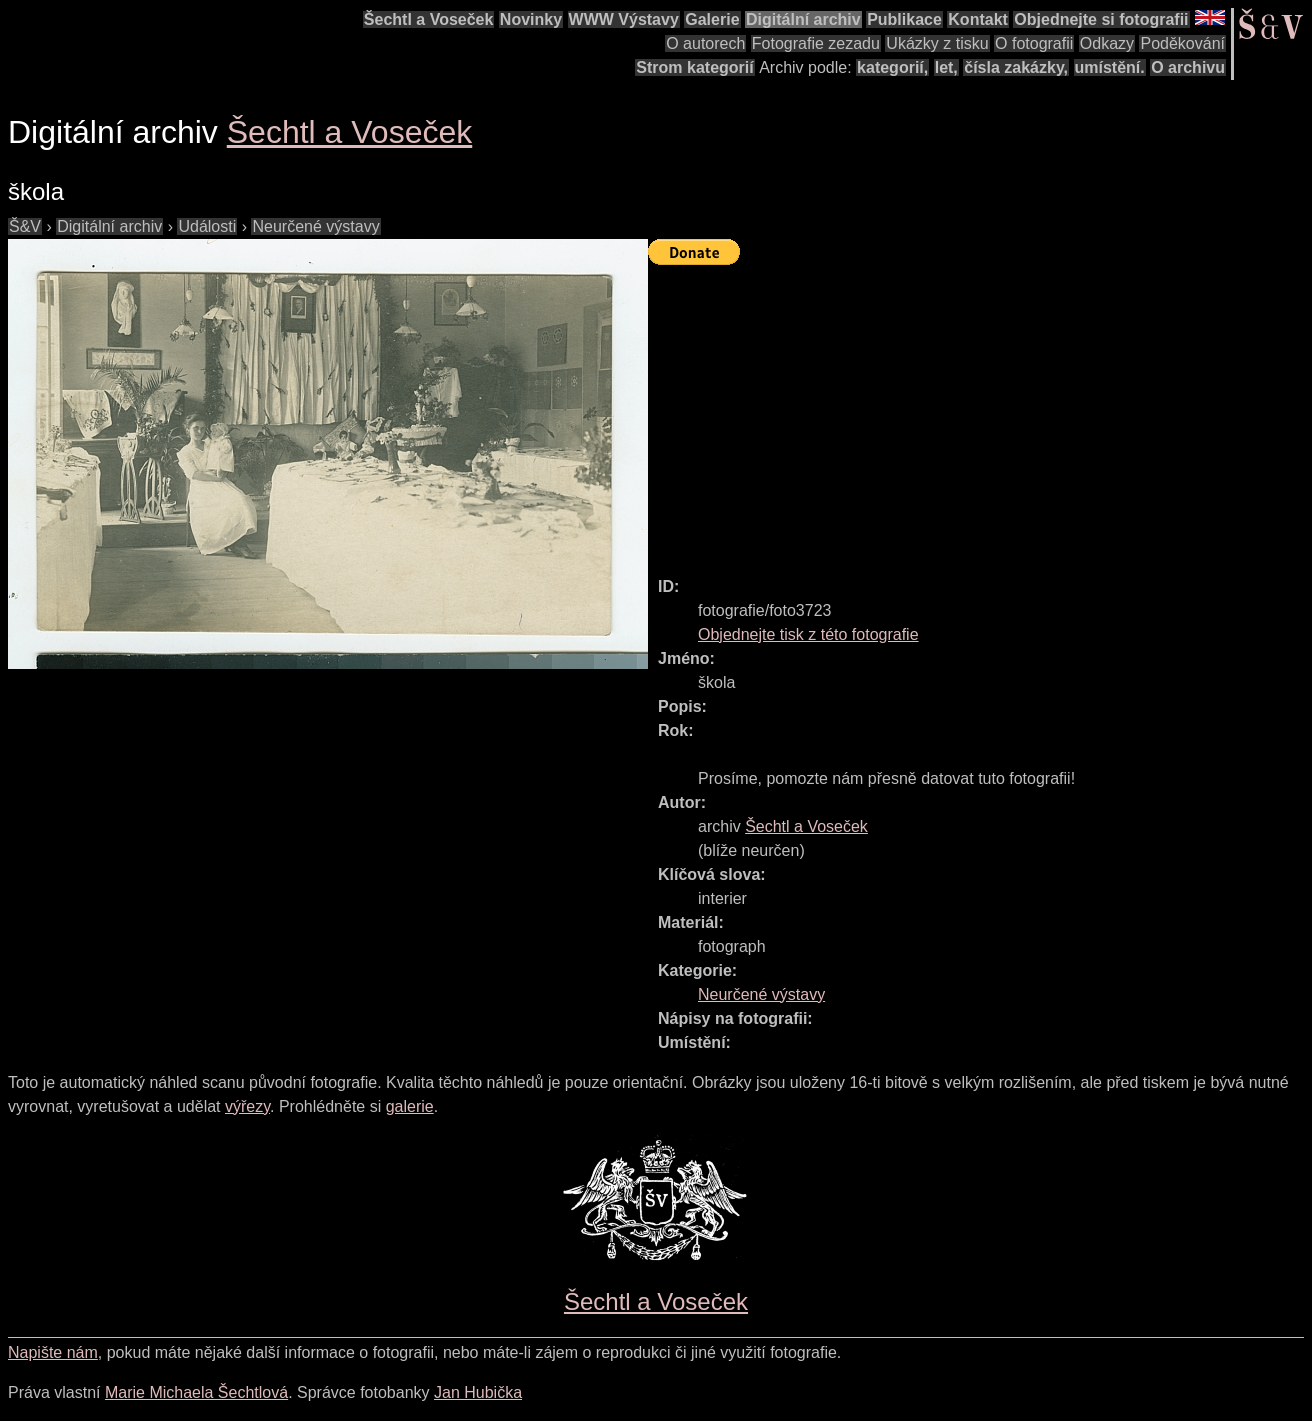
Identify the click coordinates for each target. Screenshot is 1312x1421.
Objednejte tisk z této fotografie (808, 634)
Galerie (712, 19)
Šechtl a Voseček (429, 19)
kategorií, (892, 67)
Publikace (904, 19)
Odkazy (1107, 43)
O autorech (705, 43)
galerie (410, 1106)
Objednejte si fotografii (1101, 19)
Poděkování (1182, 43)
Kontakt (978, 19)
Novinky (531, 19)
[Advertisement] (980, 412)
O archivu (1188, 67)
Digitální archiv (803, 19)
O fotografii (1034, 43)
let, (946, 67)
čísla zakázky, (1016, 67)
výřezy (247, 1106)
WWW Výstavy (624, 19)
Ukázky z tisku (937, 43)
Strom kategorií (694, 67)
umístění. (1110, 67)
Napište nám (53, 1352)
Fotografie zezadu (816, 43)
